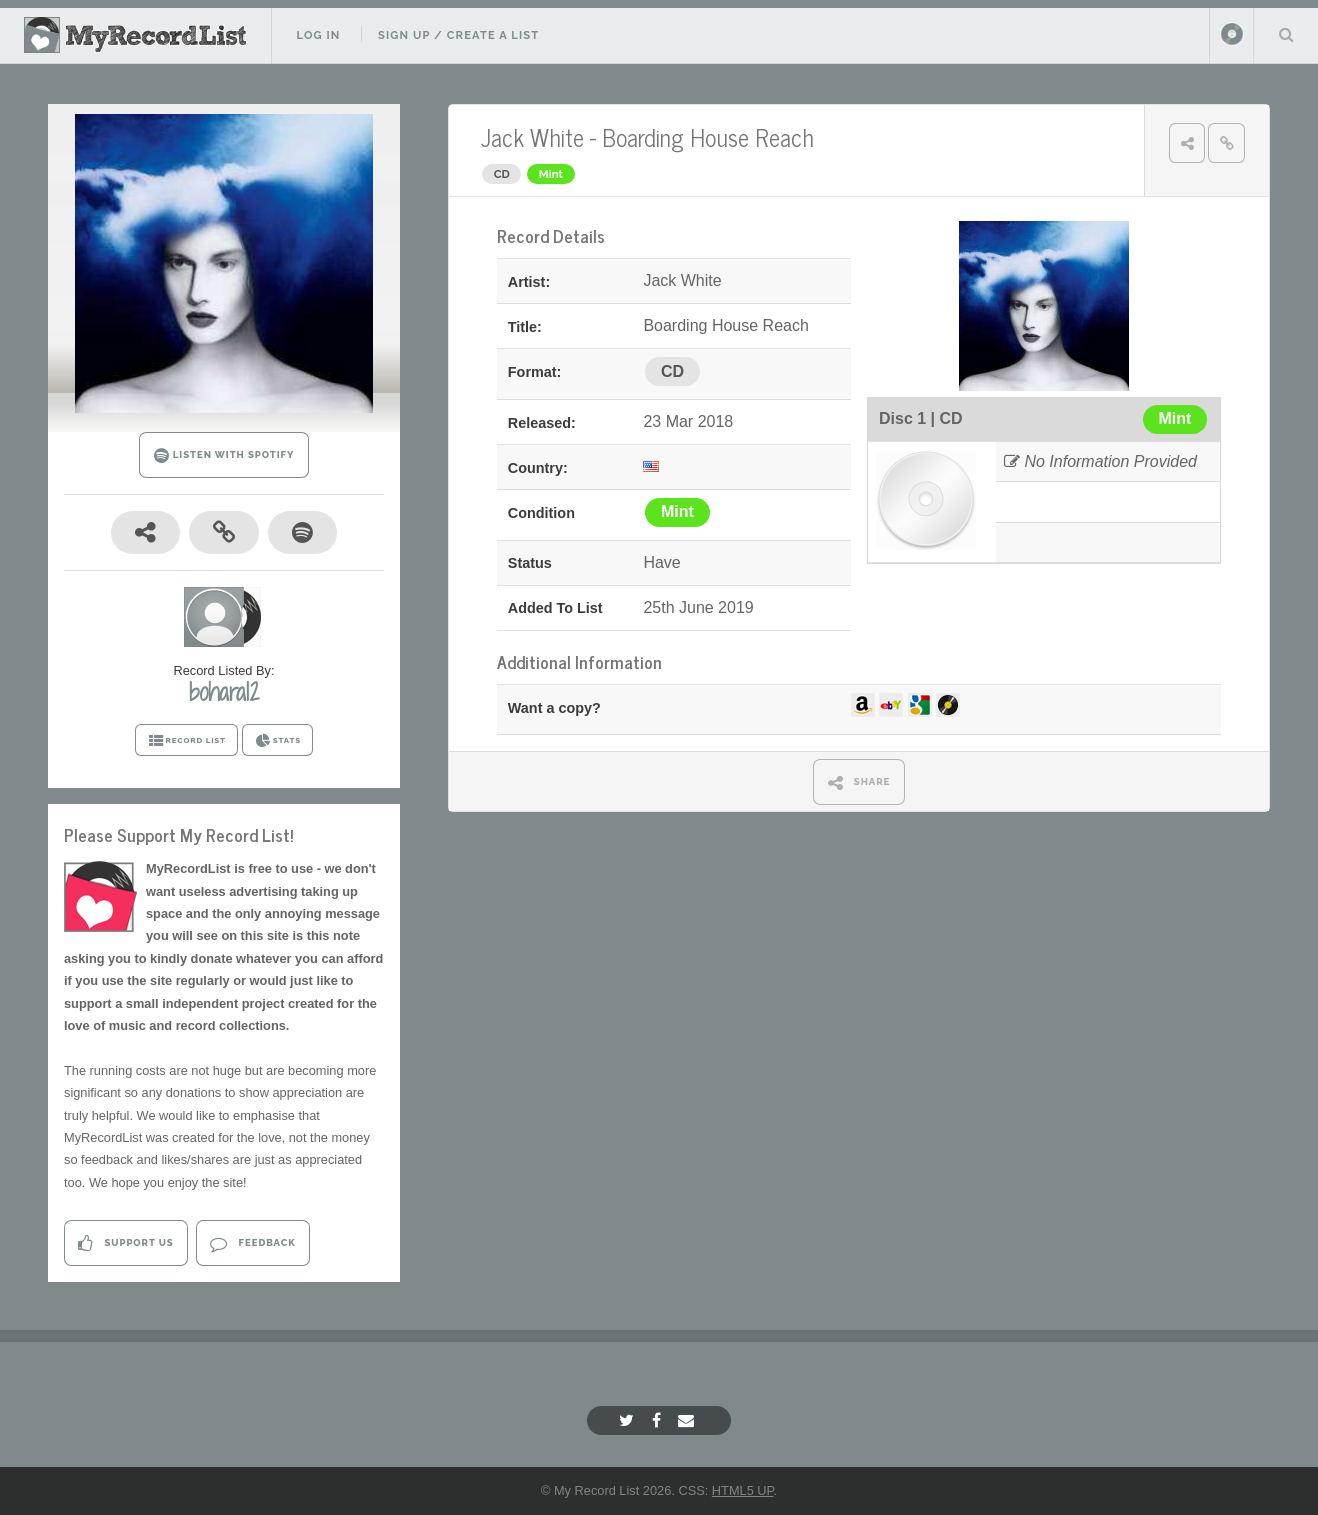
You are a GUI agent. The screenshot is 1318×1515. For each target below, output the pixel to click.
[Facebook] (659, 1420)
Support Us (125, 1243)
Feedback (252, 1243)
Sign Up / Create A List (458, 35)
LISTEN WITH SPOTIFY (224, 455)
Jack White (532, 136)
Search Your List (1286, 34)
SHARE (859, 782)
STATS (277, 741)
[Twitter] (629, 1420)
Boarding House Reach (708, 136)
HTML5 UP (743, 1490)
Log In (318, 35)
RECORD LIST (186, 741)
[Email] (688, 1420)
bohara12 (224, 692)
